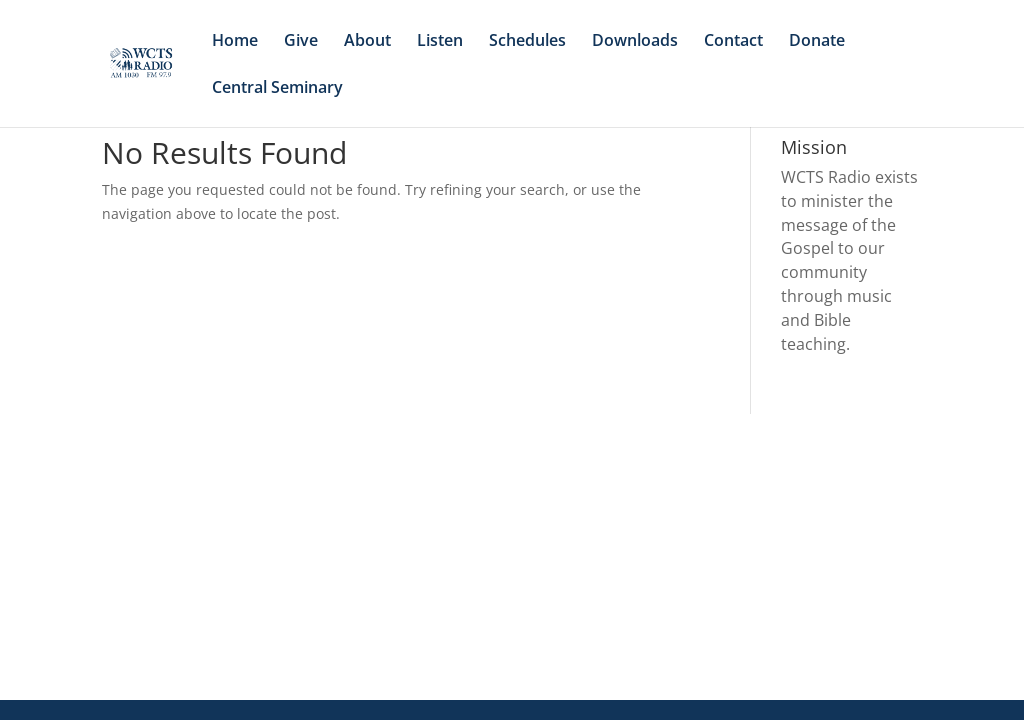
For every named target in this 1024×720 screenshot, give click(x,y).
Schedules (527, 42)
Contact (733, 42)
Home (235, 42)
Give (301, 42)
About (367, 42)
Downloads (635, 42)
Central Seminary (277, 89)
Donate (817, 42)
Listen (440, 42)
